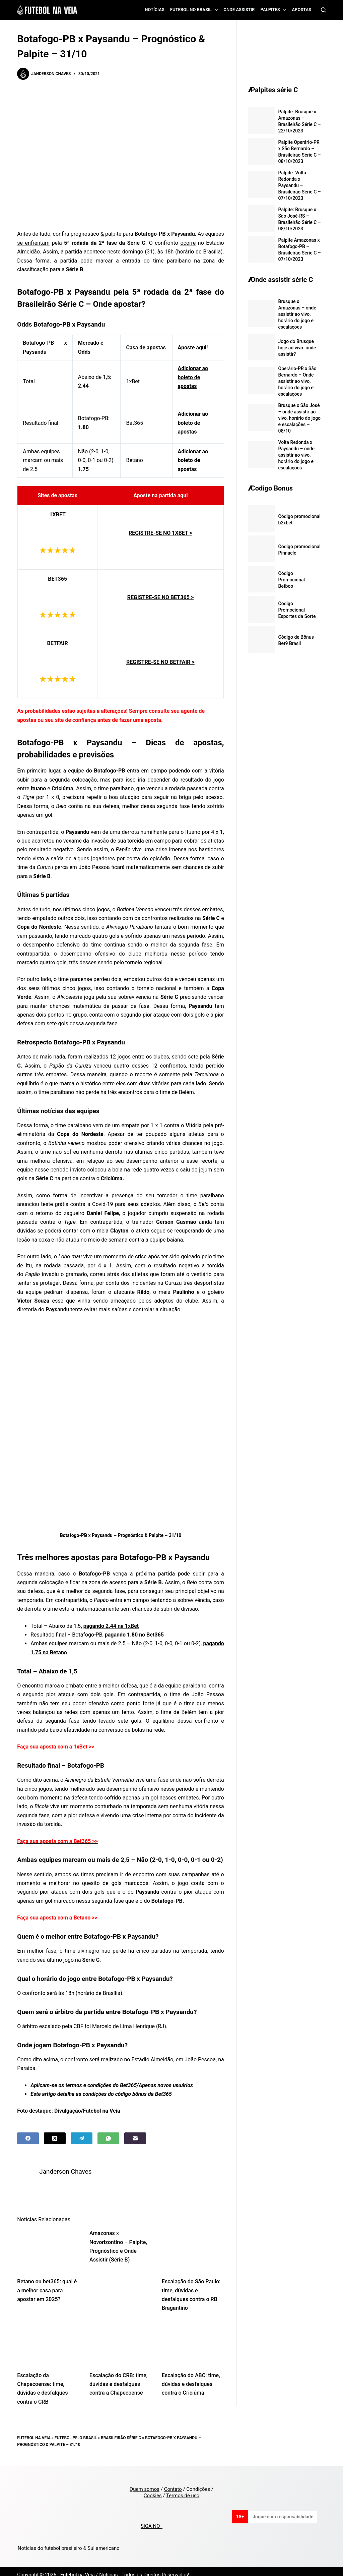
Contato (173, 2482)
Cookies (153, 2489)
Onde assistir (239, 9)
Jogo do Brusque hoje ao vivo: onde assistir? (297, 348)
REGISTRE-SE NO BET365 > (160, 597)
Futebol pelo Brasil (76, 2431)
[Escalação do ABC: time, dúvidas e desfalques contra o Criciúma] (193, 2337)
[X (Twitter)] (55, 2138)
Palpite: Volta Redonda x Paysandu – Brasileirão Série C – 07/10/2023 (299, 185)
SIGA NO (151, 2520)
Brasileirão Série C (121, 2431)
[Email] (135, 2138)
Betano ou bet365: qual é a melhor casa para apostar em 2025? (47, 2284)
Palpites (275, 10)
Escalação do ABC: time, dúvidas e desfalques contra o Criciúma (191, 2377)
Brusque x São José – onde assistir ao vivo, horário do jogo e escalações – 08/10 (299, 418)
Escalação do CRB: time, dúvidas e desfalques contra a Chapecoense (118, 2377)
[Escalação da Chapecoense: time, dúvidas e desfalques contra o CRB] (48, 2337)
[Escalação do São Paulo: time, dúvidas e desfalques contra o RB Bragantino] (193, 2243)
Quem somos (144, 2482)
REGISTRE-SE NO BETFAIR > (160, 662)
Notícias (154, 9)
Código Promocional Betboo (291, 580)
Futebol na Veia (34, 2431)
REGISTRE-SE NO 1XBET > (160, 533)
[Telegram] (81, 2138)
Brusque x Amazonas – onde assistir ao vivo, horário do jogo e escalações (297, 314)
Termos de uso (182, 2489)
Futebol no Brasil (195, 10)
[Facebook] (28, 2138)
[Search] (323, 9)
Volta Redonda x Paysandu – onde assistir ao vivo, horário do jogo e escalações (296, 455)
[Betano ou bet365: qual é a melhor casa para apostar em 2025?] (48, 2243)
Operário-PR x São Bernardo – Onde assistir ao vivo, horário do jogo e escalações (297, 381)
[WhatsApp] (108, 2138)
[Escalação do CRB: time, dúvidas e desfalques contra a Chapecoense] (120, 2337)
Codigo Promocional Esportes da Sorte (297, 610)
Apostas (301, 9)
